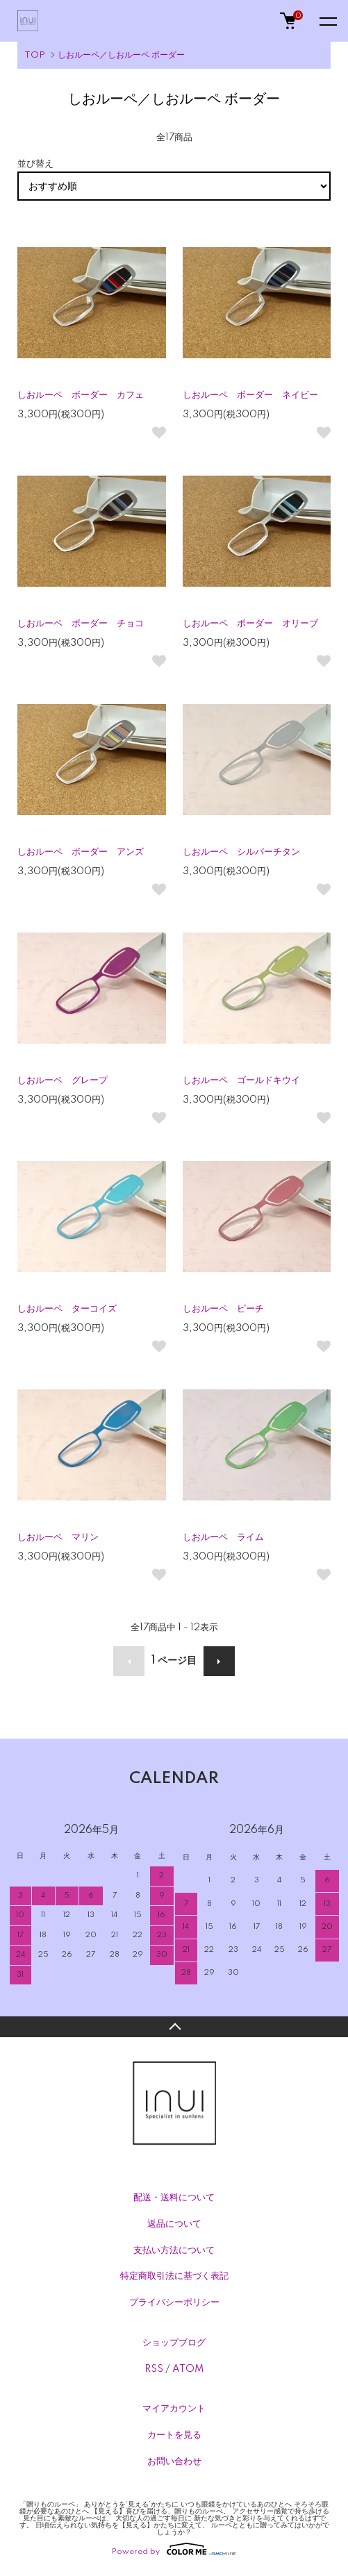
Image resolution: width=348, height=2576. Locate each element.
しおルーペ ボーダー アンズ (80, 852)
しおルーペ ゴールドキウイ (241, 1080)
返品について (174, 2224)
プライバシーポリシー (174, 2302)
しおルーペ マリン (58, 1537)
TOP (34, 55)
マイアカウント (174, 2409)
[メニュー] (327, 21)
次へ (219, 1661)
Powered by (174, 2549)
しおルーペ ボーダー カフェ (80, 395)
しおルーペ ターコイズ (67, 1309)
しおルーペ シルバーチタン (241, 852)
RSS (153, 2369)
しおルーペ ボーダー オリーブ (250, 623)
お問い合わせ (174, 2461)
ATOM (188, 2369)
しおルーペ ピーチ (223, 1309)
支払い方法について (174, 2250)
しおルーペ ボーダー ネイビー (250, 395)
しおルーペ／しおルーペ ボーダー (121, 55)
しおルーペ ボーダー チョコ (80, 623)
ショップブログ (174, 2343)
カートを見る (174, 2435)
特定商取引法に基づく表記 (174, 2276)
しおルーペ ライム (223, 1537)
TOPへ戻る (174, 2026)
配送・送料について (174, 2197)
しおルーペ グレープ (62, 1080)
